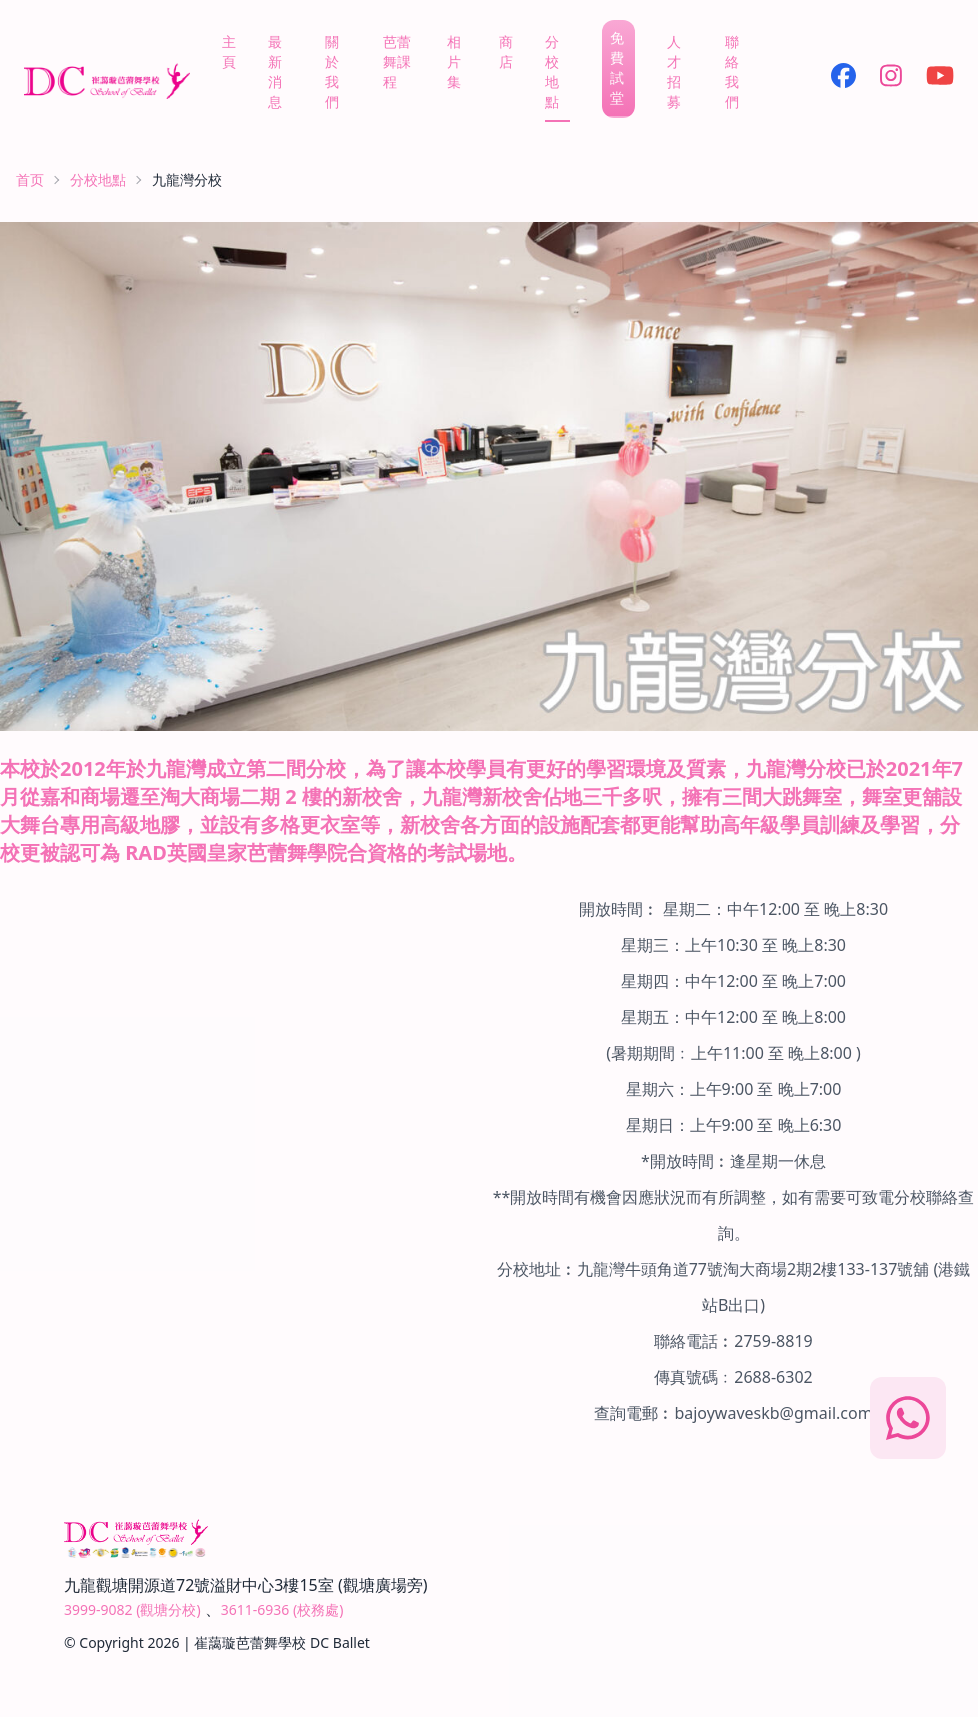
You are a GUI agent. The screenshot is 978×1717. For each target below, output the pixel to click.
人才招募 (674, 71)
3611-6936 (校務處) (282, 1609)
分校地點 (552, 71)
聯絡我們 (732, 71)
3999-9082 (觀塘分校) (132, 1609)
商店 (506, 51)
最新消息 (275, 71)
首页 (30, 179)
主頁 (229, 51)
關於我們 (332, 71)
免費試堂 (617, 67)
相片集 (454, 61)
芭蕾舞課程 (397, 61)
